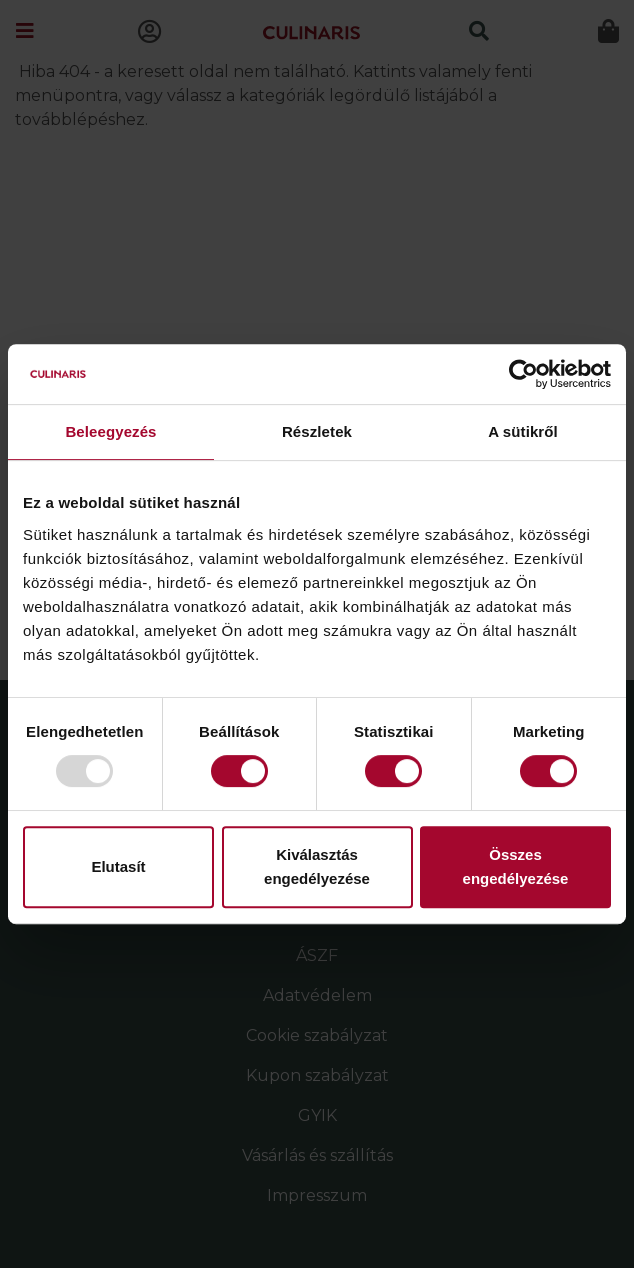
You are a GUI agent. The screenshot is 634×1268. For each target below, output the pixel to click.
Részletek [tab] (317, 431)
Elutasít (118, 866)
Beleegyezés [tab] (110, 431)
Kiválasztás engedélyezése (317, 866)
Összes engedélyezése (516, 866)
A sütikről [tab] (523, 431)
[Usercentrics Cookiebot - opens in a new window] (523, 374)
